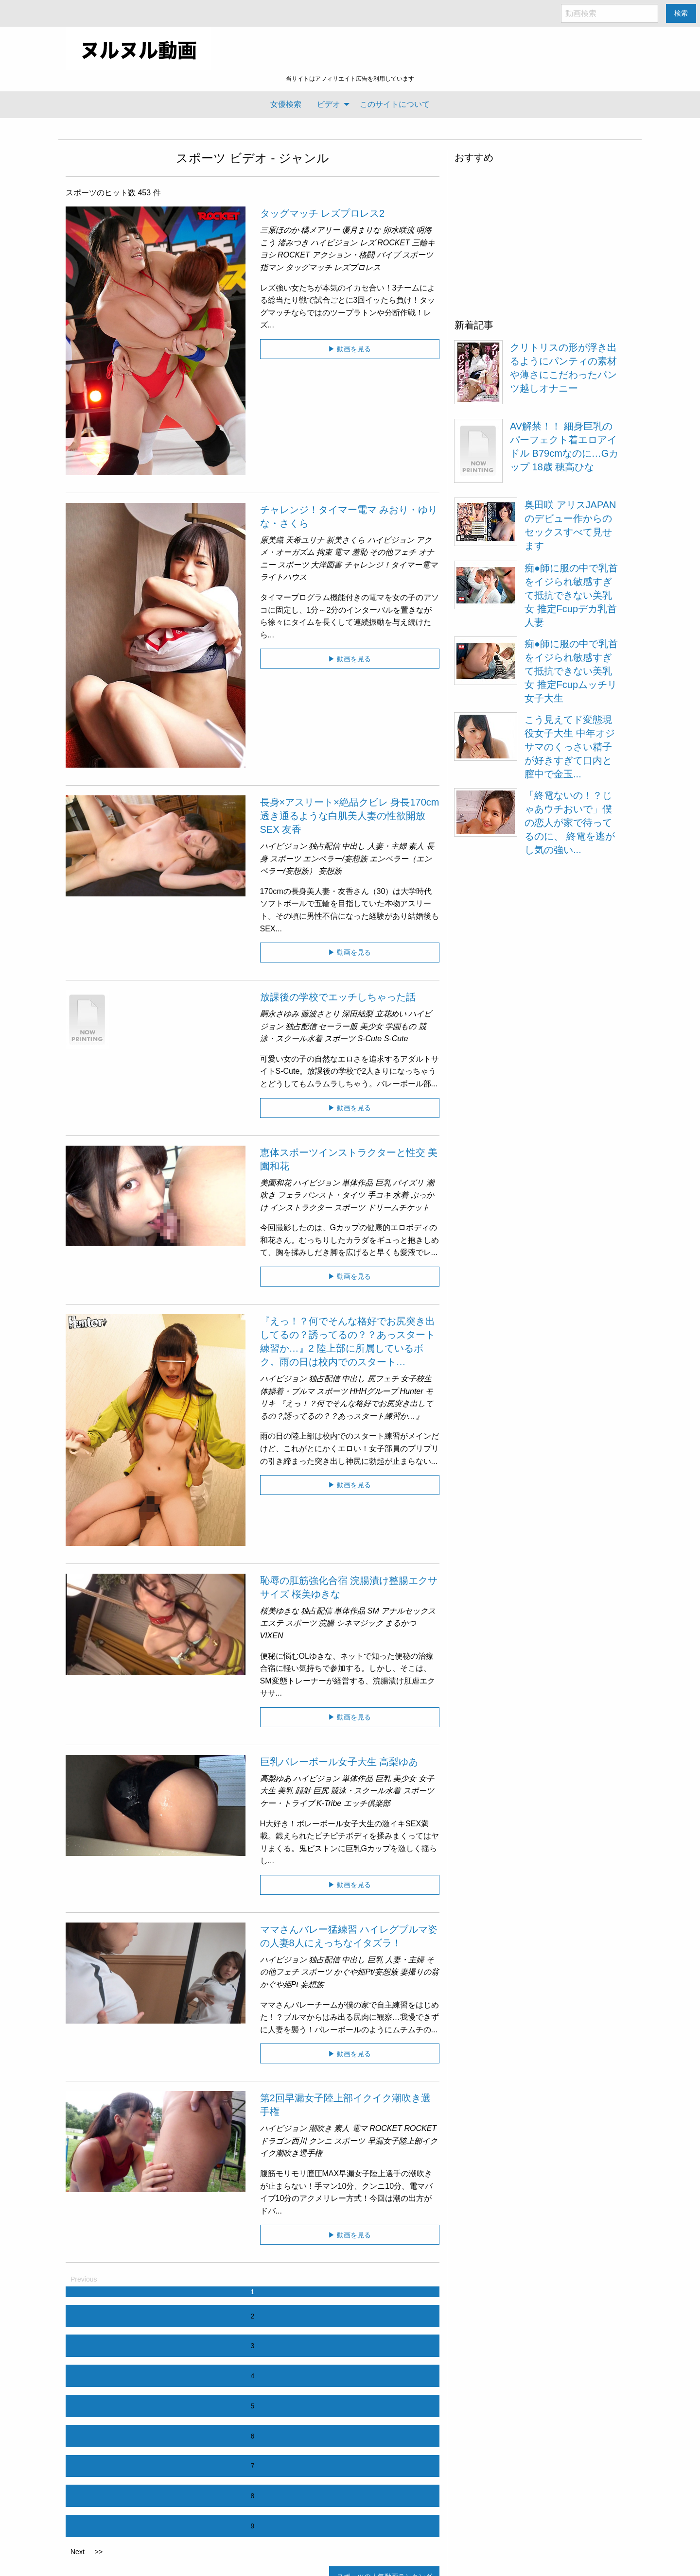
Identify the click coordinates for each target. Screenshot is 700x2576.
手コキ (379, 1195)
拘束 (324, 552)
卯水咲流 (398, 230)
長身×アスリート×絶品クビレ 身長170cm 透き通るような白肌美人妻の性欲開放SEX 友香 (349, 816)
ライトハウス (283, 577)
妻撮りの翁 (419, 1972)
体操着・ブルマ (287, 1391)
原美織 (271, 540)
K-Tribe (328, 1803)
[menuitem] (285, 104)
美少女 (371, 1026)
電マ (342, 552)
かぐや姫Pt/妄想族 (366, 1972)
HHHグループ (374, 1391)
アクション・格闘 (343, 255)
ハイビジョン (334, 243)
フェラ (289, 1195)
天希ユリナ (304, 540)
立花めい (390, 1014)
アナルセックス (408, 1611)
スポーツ (201, 158)
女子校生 (416, 1378)
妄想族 (330, 871)
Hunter (411, 1391)
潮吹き (320, 2128)
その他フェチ (392, 552)
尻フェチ (383, 1378)
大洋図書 (326, 565)
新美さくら (345, 540)
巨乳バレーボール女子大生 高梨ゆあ (339, 1761)
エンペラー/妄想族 (335, 859)
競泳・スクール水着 (366, 1790)
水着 (400, 1195)
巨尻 (321, 1790)
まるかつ (400, 1623)
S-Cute (369, 1038)
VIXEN (271, 1635)
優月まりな (361, 230)
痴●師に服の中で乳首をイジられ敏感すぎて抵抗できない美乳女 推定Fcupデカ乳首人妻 (571, 595)
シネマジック (359, 1623)
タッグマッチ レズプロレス (333, 267)
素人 (416, 846)
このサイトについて (395, 104)
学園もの (400, 1026)
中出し (353, 846)
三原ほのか (279, 230)
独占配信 (324, 846)
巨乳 (383, 1183)
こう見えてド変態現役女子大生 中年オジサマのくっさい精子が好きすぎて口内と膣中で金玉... (570, 746)
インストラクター (301, 1207)
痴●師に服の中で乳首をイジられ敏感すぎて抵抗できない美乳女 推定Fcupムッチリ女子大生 (571, 671)
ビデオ (328, 104)
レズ (367, 243)
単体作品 (357, 1183)
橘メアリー (320, 230)
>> (99, 2552)
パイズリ (408, 1183)
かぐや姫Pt (279, 1984)
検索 (681, 13)
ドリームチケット (399, 1207)
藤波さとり (320, 1014)
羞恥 (360, 552)
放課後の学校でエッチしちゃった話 (338, 997)
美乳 (285, 1790)
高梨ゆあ (275, 1778)
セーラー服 (337, 1026)
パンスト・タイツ (334, 1195)
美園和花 (275, 1183)
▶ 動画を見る (349, 349)
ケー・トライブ (287, 1803)
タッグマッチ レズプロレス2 (322, 213)
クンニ (320, 2141)
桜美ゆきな (279, 1611)
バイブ (388, 255)
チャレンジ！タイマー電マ (391, 565)
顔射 (303, 1790)
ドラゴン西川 (283, 2141)
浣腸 (326, 1623)
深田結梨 (357, 1014)
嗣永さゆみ (279, 1014)
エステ (271, 1623)
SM (373, 1611)
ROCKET (393, 243)
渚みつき (293, 243)
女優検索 (285, 104)
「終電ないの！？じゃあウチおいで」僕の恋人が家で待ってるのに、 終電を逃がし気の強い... (570, 822)
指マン (271, 267)
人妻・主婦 (387, 846)
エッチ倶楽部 (367, 1803)
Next (77, 2552)
